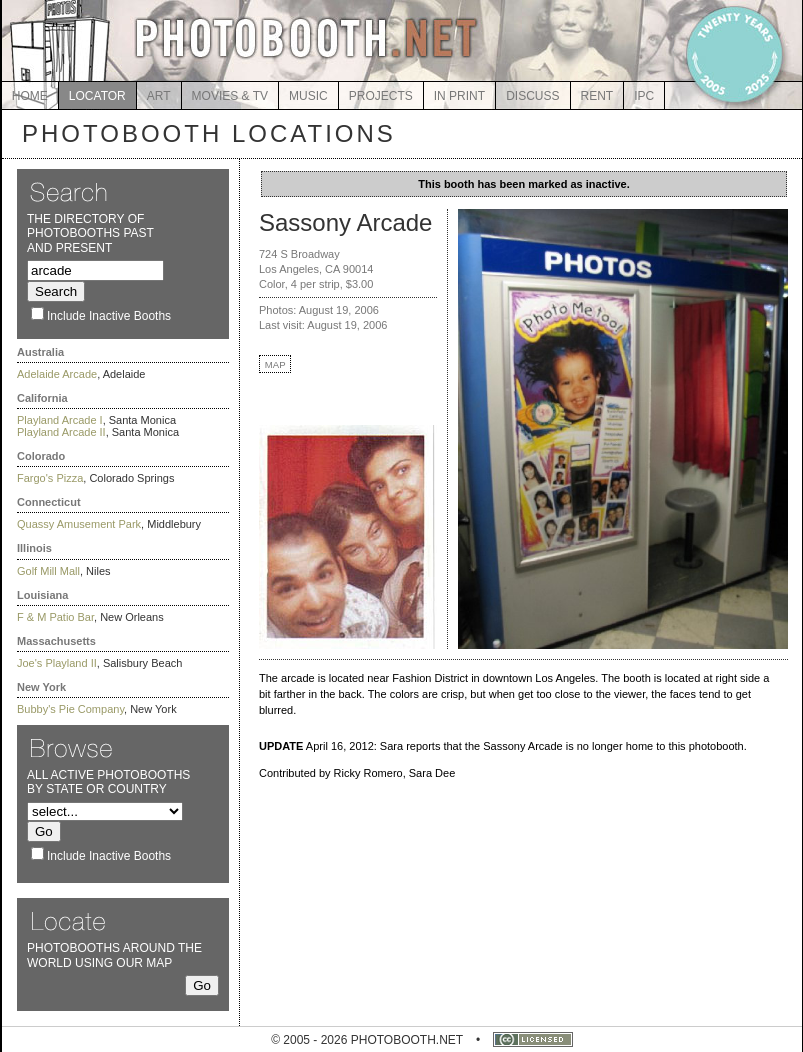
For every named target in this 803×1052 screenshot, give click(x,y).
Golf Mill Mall (48, 571)
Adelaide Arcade (57, 374)
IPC (644, 96)
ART (159, 96)
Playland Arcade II (61, 432)
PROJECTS (381, 96)
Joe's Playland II (57, 663)
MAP (275, 364)
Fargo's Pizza (50, 478)
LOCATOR (97, 96)
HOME (30, 96)
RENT (597, 96)
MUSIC (308, 96)
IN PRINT (459, 96)
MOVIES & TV (230, 96)
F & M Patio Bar (55, 617)
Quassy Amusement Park (79, 524)
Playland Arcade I (60, 420)
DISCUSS (532, 96)
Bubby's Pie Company (70, 709)
